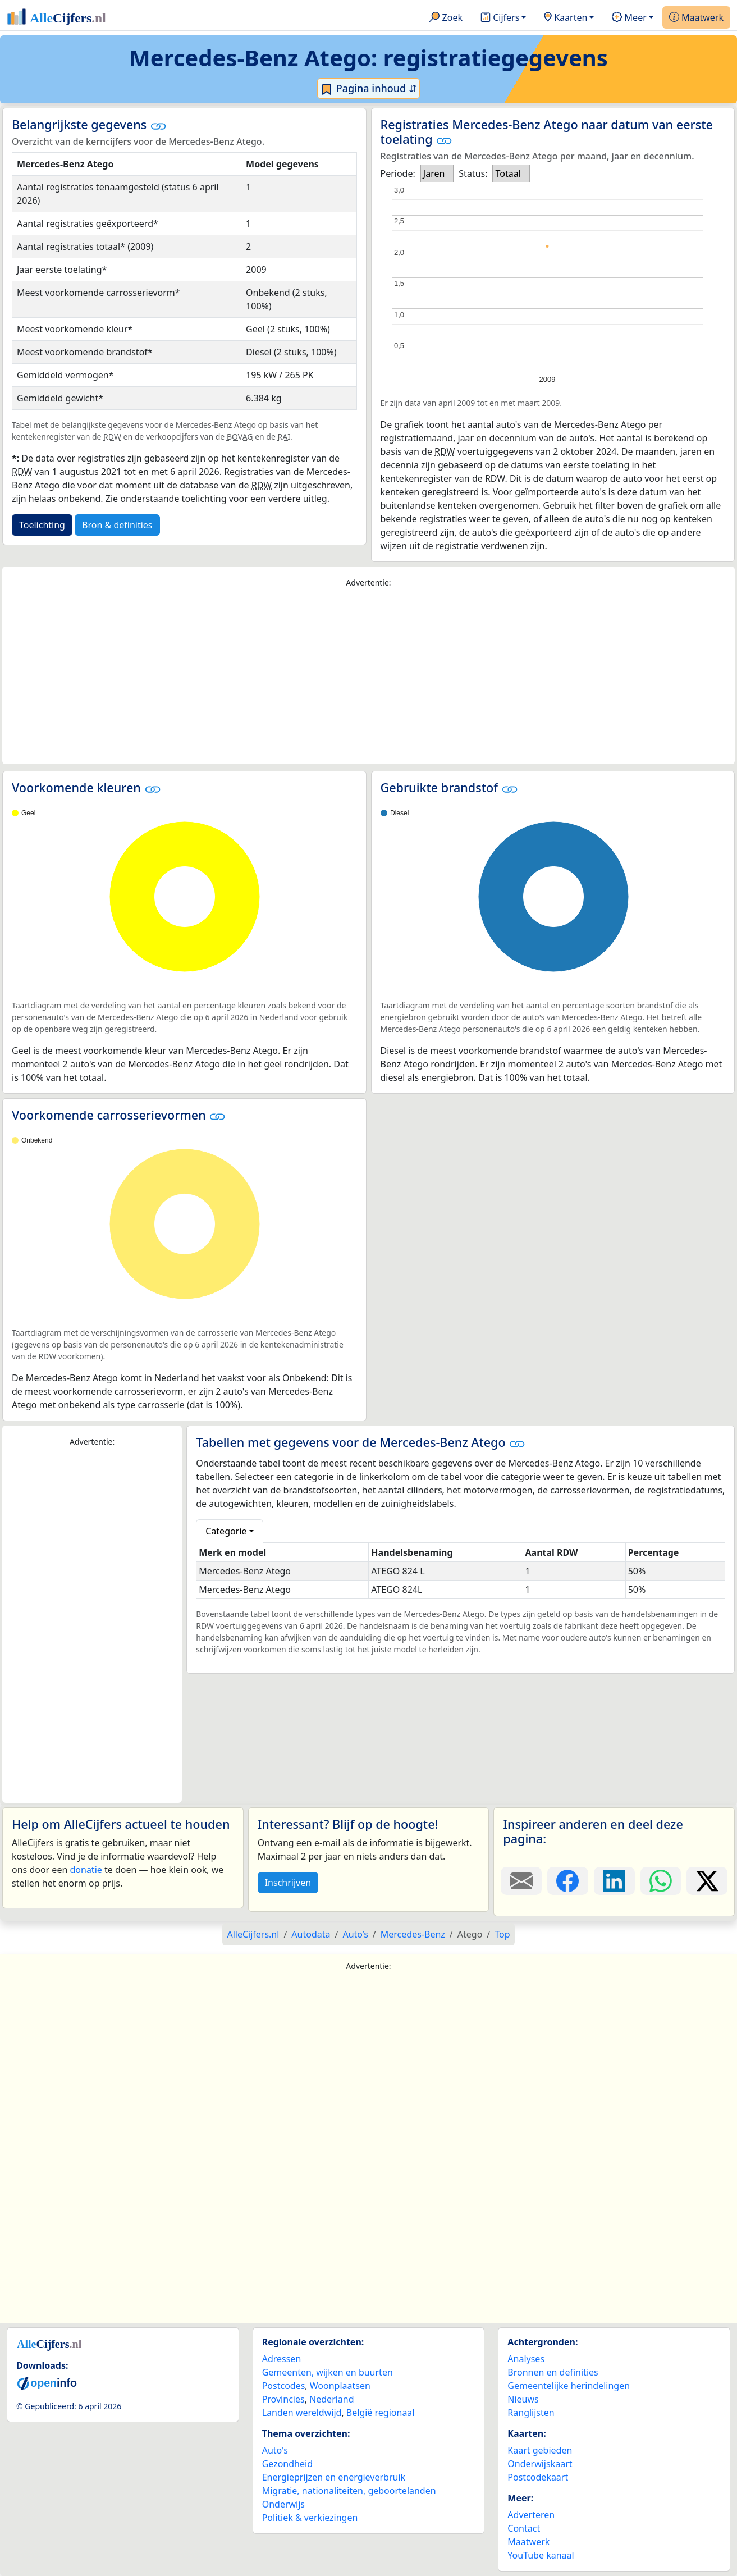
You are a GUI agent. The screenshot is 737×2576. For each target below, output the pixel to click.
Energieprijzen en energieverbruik (333, 2477)
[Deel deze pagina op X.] (706, 1881)
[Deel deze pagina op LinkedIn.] (614, 1881)
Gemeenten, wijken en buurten (327, 2372)
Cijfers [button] (499, 18)
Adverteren (531, 2515)
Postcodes (283, 2385)
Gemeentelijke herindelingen (568, 2385)
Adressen (281, 2359)
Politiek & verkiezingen (310, 2517)
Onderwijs (283, 2504)
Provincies (283, 2399)
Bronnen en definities (552, 2372)
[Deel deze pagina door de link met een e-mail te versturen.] (521, 1881)
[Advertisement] (369, 676)
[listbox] (437, 173)
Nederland (331, 2399)
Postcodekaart (537, 2477)
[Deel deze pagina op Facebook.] (567, 1881)
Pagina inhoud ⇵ (368, 88)
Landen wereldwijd (302, 2412)
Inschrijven (288, 1882)
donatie (86, 1870)
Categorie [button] (225, 1531)
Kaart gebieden (539, 2450)
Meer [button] (629, 18)
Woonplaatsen (340, 2385)
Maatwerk (696, 18)
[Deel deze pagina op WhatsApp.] (660, 1881)
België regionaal (380, 2412)
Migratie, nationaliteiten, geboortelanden (349, 2490)
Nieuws (522, 2399)
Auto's (275, 2450)
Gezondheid (287, 2464)
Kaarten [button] (565, 18)
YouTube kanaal (540, 2555)
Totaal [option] (507, 173)
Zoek (446, 18)
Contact (523, 2528)
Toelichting (42, 525)
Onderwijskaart (539, 2464)
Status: (473, 173)
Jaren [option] (434, 173)
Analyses (525, 2359)
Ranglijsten (530, 2412)
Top (502, 1934)
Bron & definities (117, 525)
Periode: (398, 173)
